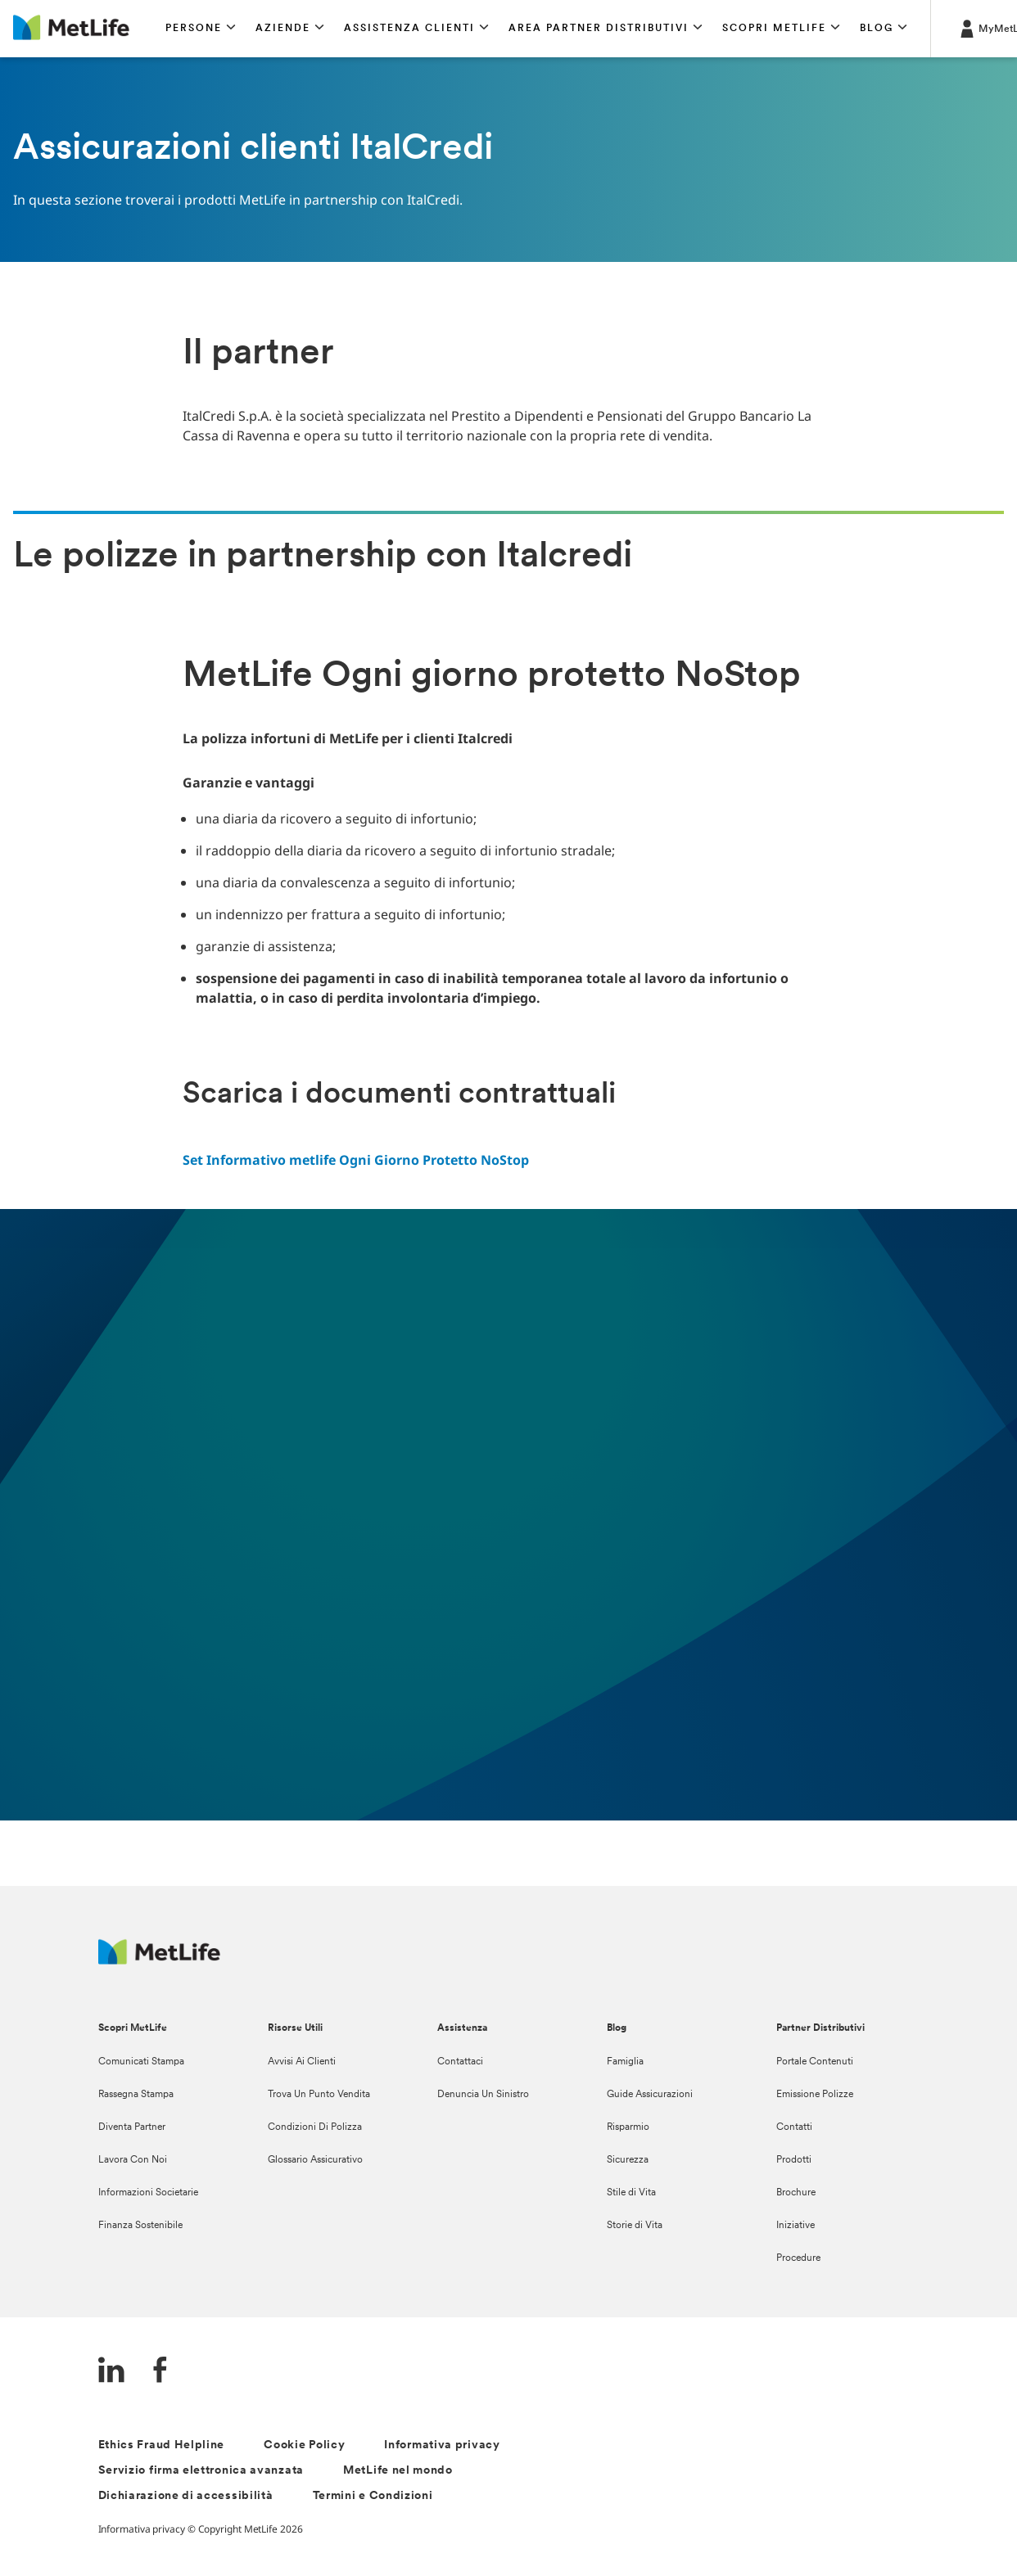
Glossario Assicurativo (315, 2160)
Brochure (796, 2193)
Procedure (798, 2258)
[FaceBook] (160, 2372)
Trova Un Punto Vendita (319, 2095)
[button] (201, 28)
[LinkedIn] (111, 2372)
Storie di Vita (634, 2226)
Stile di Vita (631, 2193)
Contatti (794, 2127)
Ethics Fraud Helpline (161, 2445)
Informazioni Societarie (148, 2193)
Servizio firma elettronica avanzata (201, 2471)
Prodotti (793, 2160)
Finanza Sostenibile (140, 2226)
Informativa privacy (441, 2445)
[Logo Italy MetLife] (159, 1960)
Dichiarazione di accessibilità (185, 2496)
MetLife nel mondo (398, 2471)
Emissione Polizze (814, 2095)
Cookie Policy (304, 2445)
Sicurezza (628, 2160)
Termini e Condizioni (373, 2496)
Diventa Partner (131, 2127)
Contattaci (460, 2062)
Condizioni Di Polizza (315, 2127)
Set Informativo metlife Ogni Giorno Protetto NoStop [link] (356, 1160)
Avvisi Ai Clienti (302, 2062)
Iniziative (795, 2226)
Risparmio (628, 2127)
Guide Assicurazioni (650, 2095)
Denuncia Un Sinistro (483, 2095)
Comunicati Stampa (141, 2062)
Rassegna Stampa (136, 2095)
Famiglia (625, 2062)
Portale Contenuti (814, 2062)
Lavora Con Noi (132, 2160)
